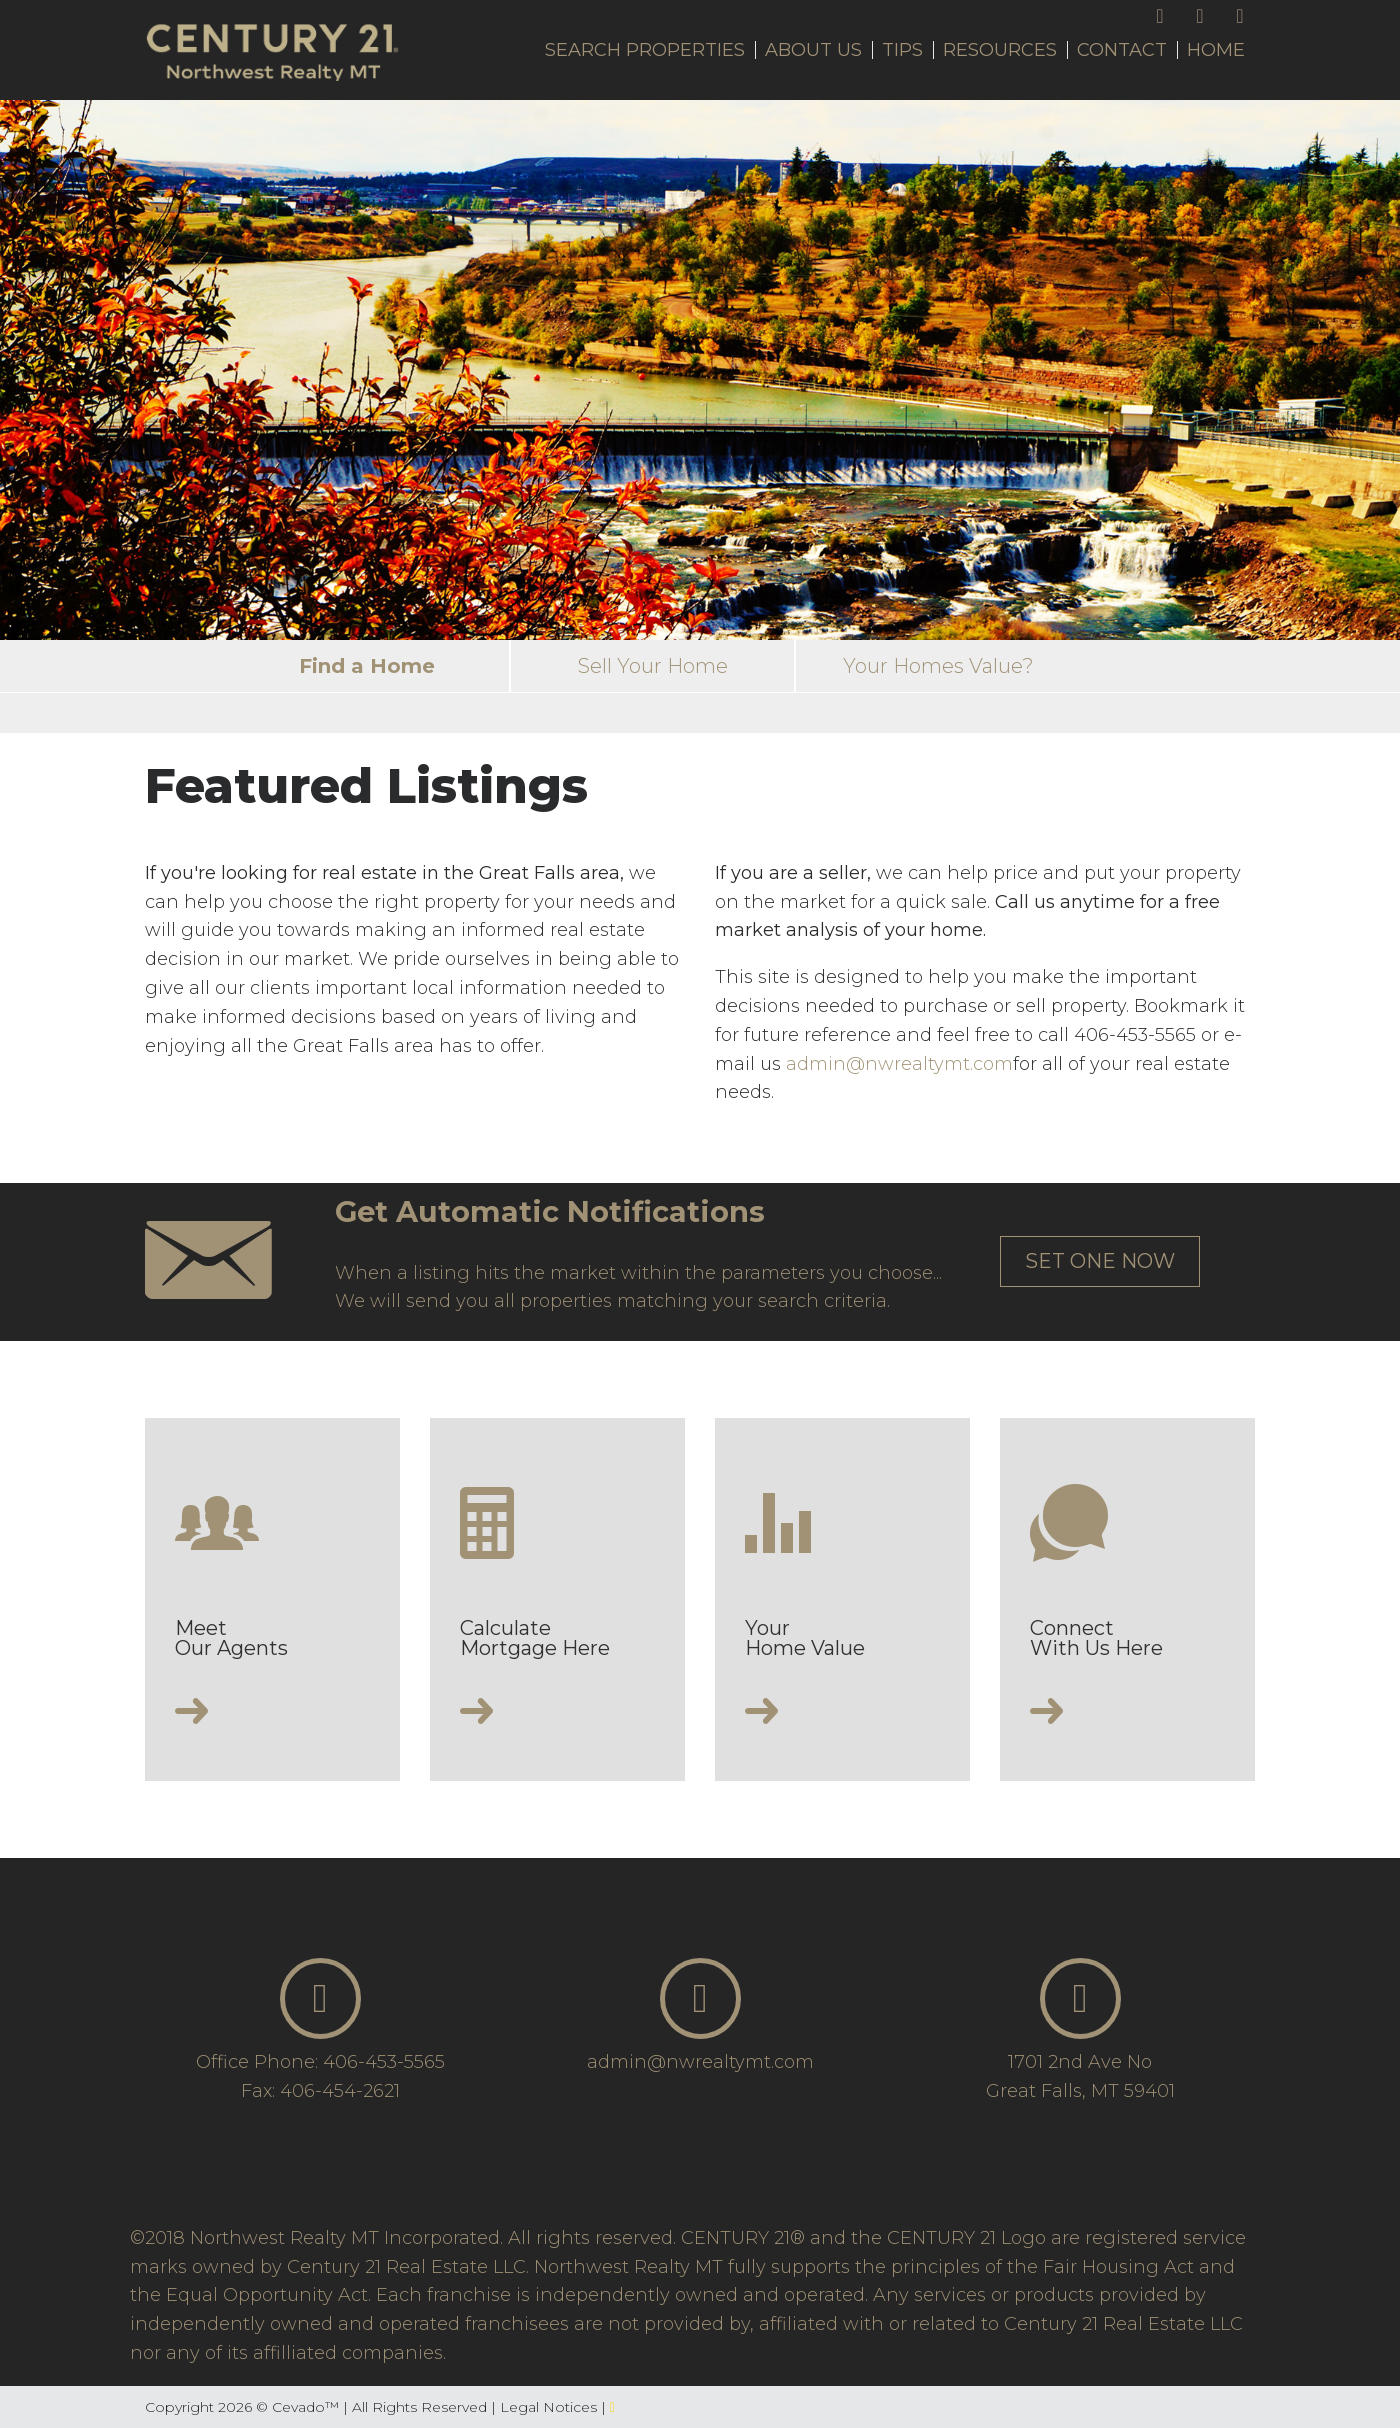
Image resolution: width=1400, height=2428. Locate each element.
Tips (902, 50)
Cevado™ (307, 2407)
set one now (1100, 1261)
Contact (1122, 50)
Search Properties (645, 50)
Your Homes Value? (938, 666)
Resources (1000, 50)
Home (1216, 50)
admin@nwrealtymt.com (899, 1064)
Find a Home (367, 666)
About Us (813, 50)
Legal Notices (550, 2407)
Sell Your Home (653, 666)
